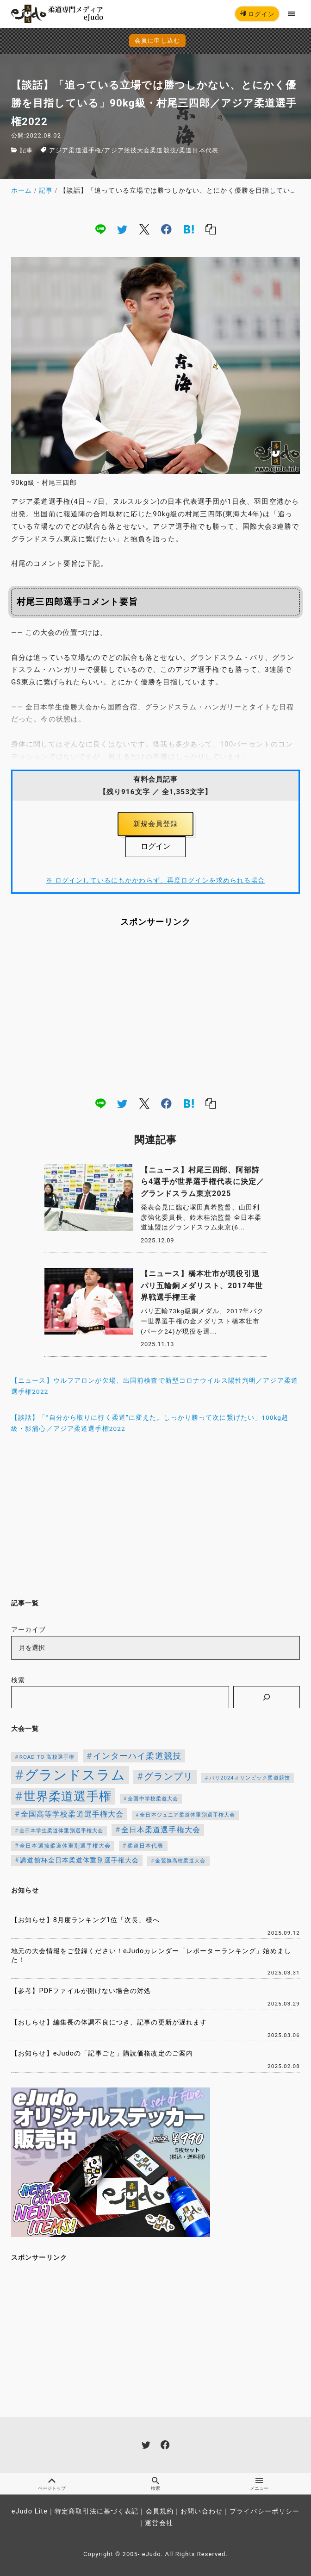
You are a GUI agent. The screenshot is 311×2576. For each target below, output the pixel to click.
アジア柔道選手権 (75, 150)
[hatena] (189, 229)
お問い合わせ (201, 2511)
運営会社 (159, 2523)
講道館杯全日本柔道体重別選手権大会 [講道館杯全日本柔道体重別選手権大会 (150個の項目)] (79, 1860)
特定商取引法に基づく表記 (96, 2511)
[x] (144, 229)
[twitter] (122, 229)
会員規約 (160, 2511)
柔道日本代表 (198, 150)
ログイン (257, 14)
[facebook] (166, 229)
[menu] (292, 14)
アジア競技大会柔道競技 (140, 150)
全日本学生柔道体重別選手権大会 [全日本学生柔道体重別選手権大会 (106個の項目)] (61, 1831)
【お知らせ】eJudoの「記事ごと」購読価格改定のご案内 (102, 2053)
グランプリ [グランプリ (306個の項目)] (168, 1776)
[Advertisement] (155, 1011)
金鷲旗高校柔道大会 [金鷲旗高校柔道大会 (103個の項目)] (180, 1861)
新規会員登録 (155, 824)
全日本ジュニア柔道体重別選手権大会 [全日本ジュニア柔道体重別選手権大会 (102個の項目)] (187, 1815)
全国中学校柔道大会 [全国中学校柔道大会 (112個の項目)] (153, 1798)
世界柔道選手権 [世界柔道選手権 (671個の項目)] (68, 1796)
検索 (18, 1680)
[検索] (266, 1697)
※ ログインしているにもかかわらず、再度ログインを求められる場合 (155, 880)
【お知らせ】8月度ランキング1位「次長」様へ (85, 1920)
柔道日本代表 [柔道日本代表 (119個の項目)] (145, 1846)
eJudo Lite (30, 2511)
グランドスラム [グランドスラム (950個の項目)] (75, 1775)
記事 (26, 150)
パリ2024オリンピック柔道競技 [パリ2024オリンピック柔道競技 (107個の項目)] (249, 1778)
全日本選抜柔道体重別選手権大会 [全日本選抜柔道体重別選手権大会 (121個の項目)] (65, 1846)
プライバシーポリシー (264, 2511)
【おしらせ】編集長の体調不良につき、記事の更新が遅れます (109, 2022)
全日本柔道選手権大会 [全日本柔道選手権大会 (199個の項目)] (160, 1829)
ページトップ (51, 2484)
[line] (100, 229)
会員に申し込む (157, 40)
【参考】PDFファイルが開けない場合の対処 (81, 1991)
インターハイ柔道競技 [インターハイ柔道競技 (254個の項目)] (137, 1756)
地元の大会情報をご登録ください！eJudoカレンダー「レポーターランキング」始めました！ (151, 1955)
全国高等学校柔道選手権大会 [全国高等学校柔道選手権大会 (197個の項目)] (72, 1814)
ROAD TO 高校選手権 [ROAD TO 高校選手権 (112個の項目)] (47, 1757)
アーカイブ (28, 1630)
